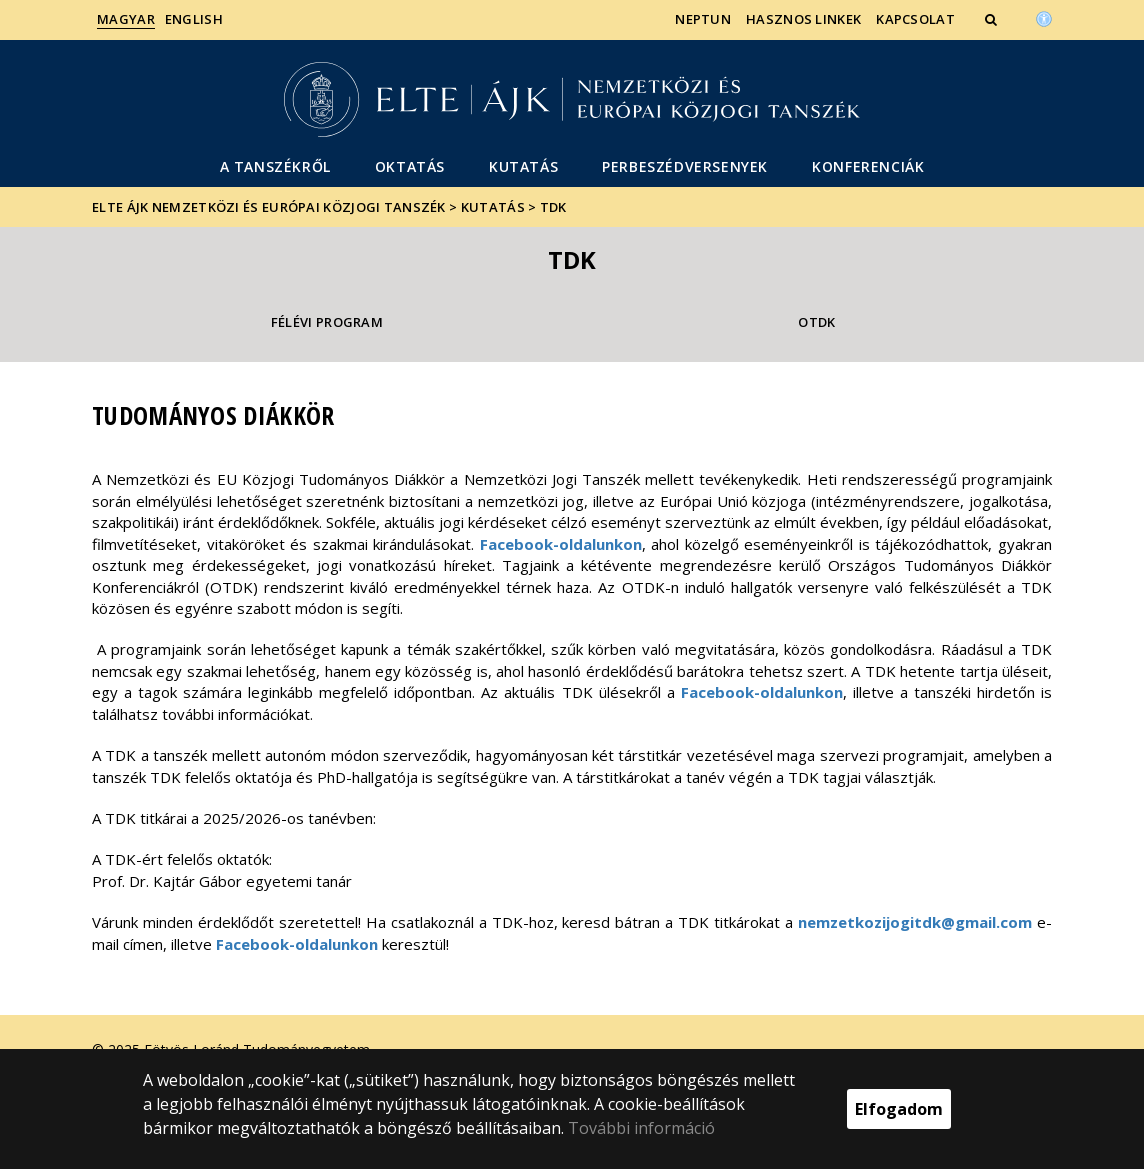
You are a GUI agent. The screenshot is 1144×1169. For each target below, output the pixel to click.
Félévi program (327, 322)
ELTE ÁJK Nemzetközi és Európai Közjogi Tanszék (269, 207)
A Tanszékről (275, 166)
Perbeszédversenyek (685, 166)
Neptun (703, 19)
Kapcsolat (915, 19)
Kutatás (523, 166)
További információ (641, 1128)
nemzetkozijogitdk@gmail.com (915, 922)
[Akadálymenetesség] (1044, 17)
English (194, 19)
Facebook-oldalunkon (561, 544)
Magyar (126, 19)
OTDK (816, 322)
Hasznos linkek (803, 19)
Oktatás (410, 166)
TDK (553, 207)
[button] (993, 19)
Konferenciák (868, 166)
